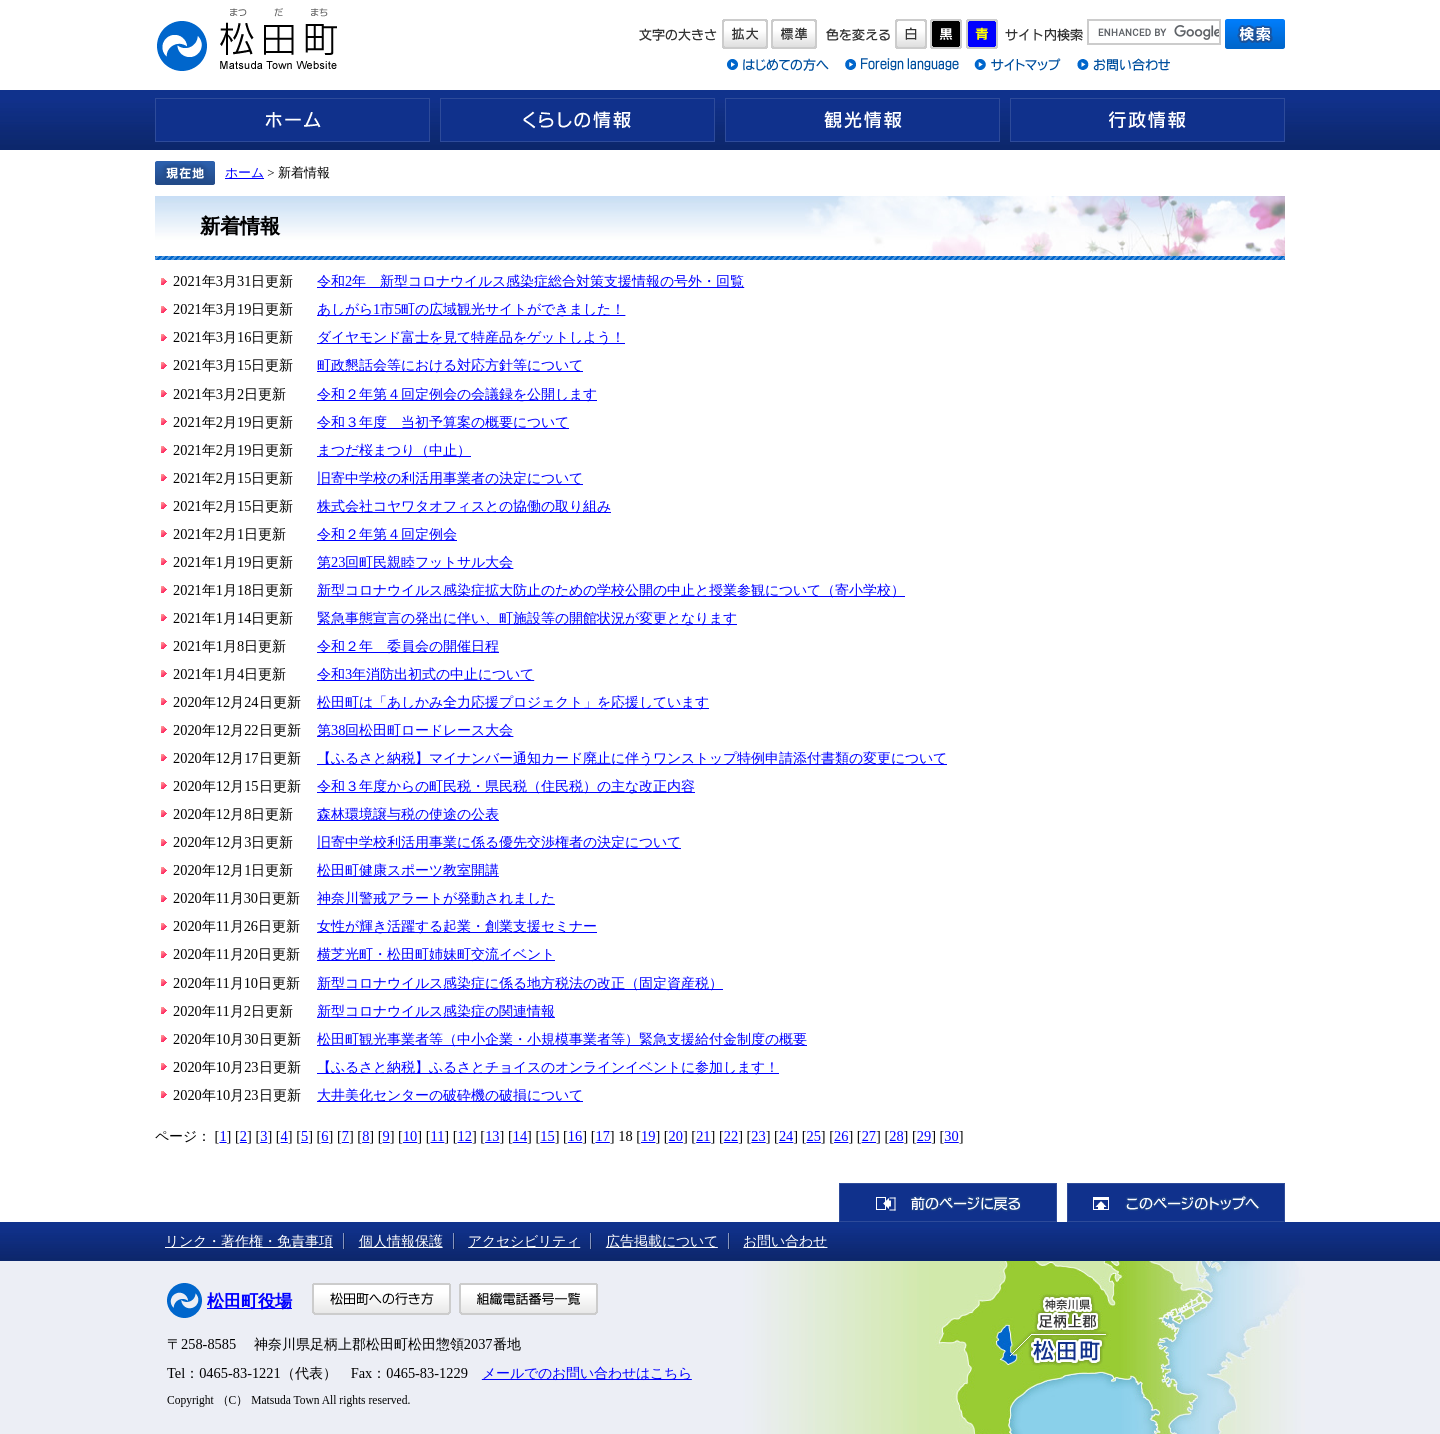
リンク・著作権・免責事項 (249, 1241)
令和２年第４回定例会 (387, 534)
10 (410, 1136)
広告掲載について (662, 1241)
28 (896, 1136)
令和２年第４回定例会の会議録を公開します (457, 394)
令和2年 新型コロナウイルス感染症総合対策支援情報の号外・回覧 (530, 281)
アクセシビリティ (524, 1241)
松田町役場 (249, 1301)
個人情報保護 (401, 1241)
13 (492, 1136)
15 (547, 1136)
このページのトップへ (1176, 1202)
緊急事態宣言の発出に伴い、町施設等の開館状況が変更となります (527, 618)
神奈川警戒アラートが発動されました (436, 898)
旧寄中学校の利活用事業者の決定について (450, 478)
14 (520, 1136)
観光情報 (862, 120)
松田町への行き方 (381, 1299)
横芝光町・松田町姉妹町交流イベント (436, 954)
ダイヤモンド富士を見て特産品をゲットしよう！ (471, 337)
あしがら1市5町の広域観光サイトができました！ (471, 309)
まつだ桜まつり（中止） (394, 450)
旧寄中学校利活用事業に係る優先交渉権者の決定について (499, 842)
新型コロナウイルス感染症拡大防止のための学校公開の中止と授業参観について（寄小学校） (611, 590)
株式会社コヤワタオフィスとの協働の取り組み (464, 506)
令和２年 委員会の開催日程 (408, 646)
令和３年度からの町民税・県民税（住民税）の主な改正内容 (506, 786)
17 (602, 1136)
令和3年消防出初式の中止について (425, 674)
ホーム (292, 120)
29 (924, 1136)
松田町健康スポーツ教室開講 (408, 870)
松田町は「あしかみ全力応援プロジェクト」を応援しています (513, 702)
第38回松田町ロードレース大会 (415, 730)
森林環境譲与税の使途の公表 (408, 814)
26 (841, 1136)
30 (951, 1136)
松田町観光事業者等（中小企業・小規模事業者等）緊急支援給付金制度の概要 (562, 1039)
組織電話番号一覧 (528, 1299)
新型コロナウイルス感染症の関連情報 (436, 1011)
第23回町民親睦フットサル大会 (415, 562)
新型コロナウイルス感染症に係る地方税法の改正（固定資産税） (520, 983)
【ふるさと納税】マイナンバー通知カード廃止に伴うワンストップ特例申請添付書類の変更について (632, 758)
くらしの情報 (577, 120)
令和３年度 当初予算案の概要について (443, 422)
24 (786, 1136)
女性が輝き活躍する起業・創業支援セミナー (457, 926)
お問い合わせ (785, 1241)
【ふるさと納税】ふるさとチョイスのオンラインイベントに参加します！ (548, 1067)
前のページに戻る (948, 1202)
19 (648, 1136)
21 (703, 1136)
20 (676, 1136)
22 (731, 1136)
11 (438, 1136)
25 (813, 1136)
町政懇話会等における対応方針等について (450, 365)
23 (758, 1136)
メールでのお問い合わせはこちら (587, 1373)
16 (575, 1136)
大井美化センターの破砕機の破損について (450, 1095)
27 (869, 1136)
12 (465, 1136)
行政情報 (1147, 120)
